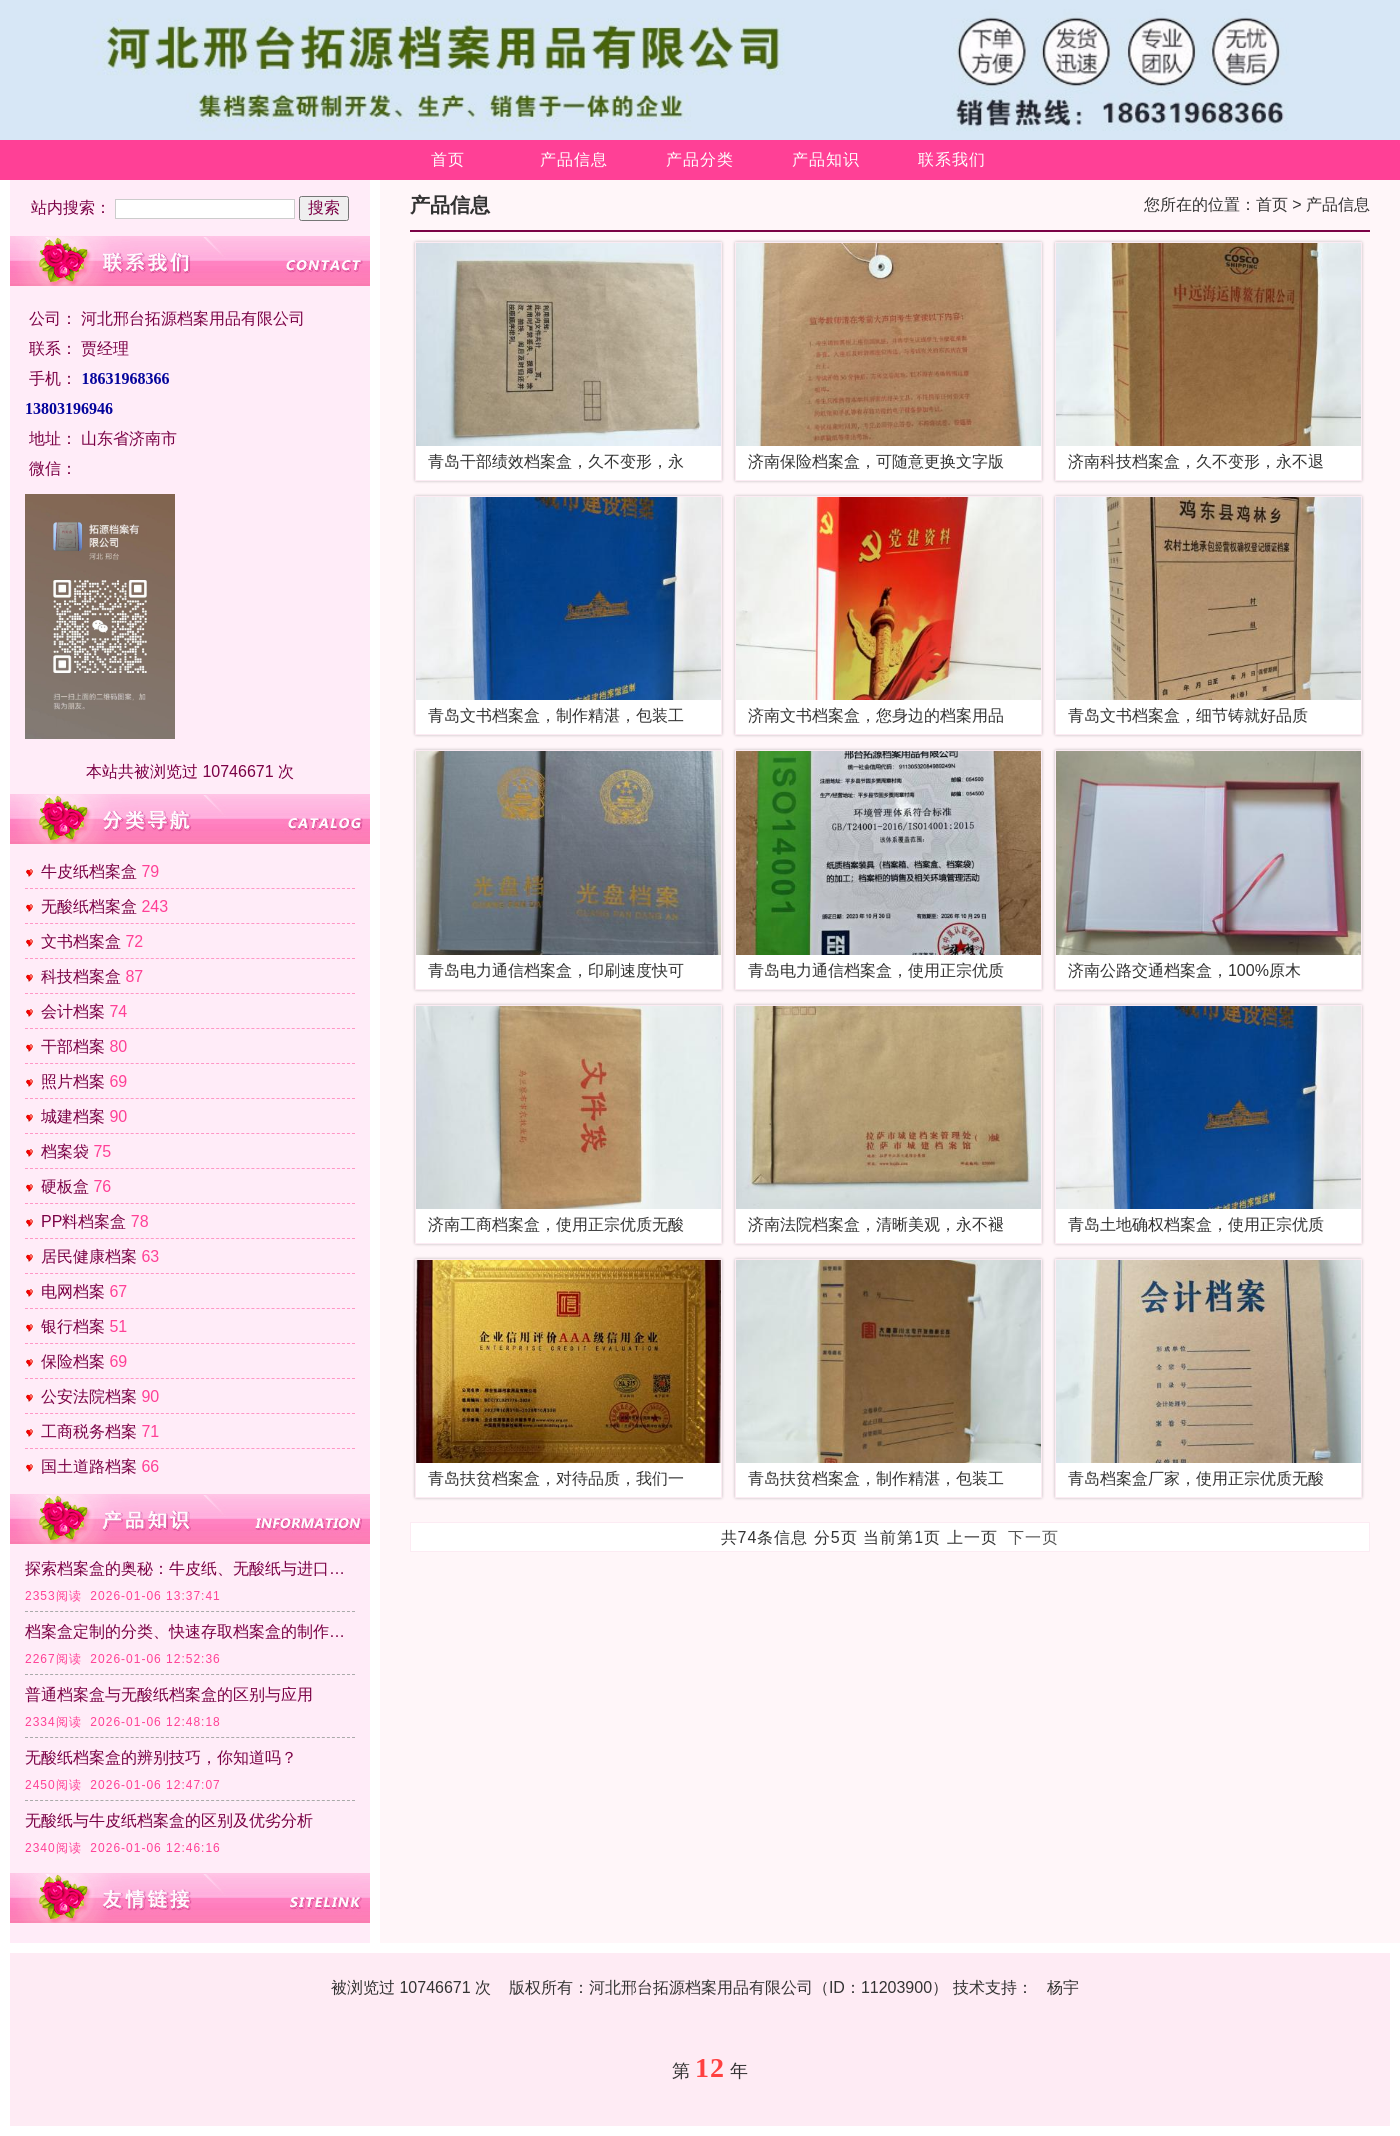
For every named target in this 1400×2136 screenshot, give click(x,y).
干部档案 (73, 1046)
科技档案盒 (81, 976)
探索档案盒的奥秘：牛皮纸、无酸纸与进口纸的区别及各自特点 (190, 1568)
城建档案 (73, 1116)
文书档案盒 (81, 941)
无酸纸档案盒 (89, 906)
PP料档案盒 (83, 1221)
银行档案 (73, 1326)
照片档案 (73, 1081)
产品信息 (574, 159)
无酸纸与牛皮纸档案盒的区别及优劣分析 (169, 1820)
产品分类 (700, 159)
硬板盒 (65, 1186)
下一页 (1033, 1537)
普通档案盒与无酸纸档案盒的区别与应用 (169, 1694)
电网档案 (73, 1291)
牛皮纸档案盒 (89, 871)
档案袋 (65, 1151)
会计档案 (73, 1011)
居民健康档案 (89, 1256)
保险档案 (73, 1361)
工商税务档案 (89, 1431)
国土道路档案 (89, 1466)
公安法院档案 (89, 1396)
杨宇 (1063, 1987)
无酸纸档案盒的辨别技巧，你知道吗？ (161, 1757)
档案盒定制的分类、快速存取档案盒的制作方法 (190, 1631)
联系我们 (952, 159)
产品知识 (826, 159)
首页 (448, 159)
